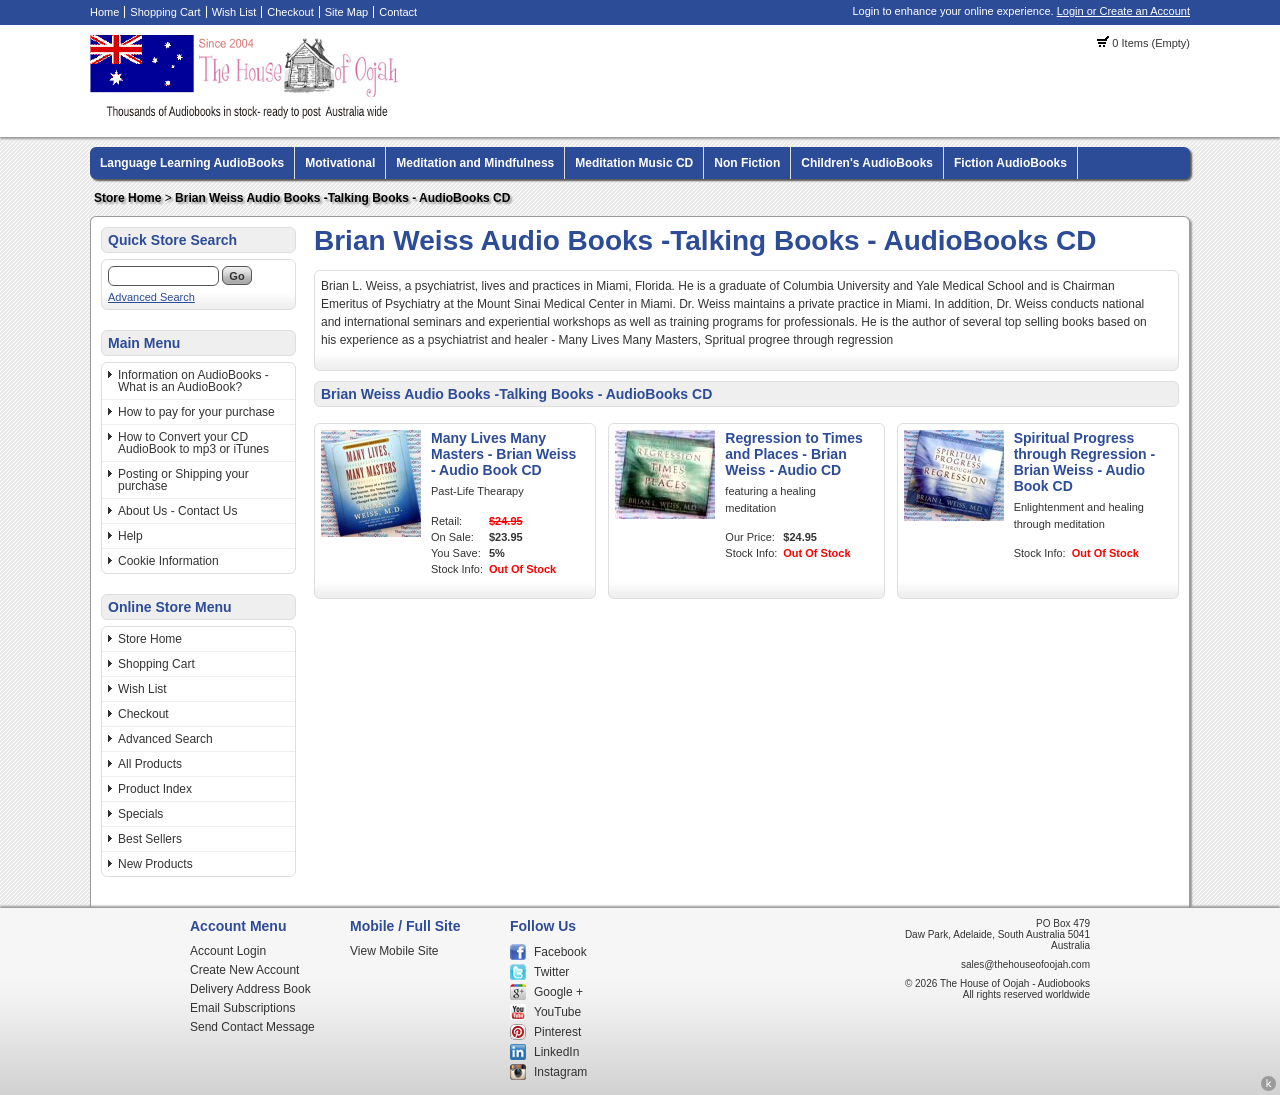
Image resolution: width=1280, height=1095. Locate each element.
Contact (398, 12)
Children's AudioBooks (867, 163)
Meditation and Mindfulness (475, 163)
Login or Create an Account (1123, 11)
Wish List (234, 12)
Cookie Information (168, 561)
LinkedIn (556, 1052)
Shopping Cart (165, 12)
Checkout (290, 12)
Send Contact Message (252, 1027)
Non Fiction (747, 163)
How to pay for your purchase (196, 412)
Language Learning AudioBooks (192, 163)
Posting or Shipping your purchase (183, 480)
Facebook (560, 952)
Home (104, 12)
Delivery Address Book (250, 989)
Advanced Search (151, 297)
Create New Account (244, 970)
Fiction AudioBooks (1010, 163)
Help (130, 536)
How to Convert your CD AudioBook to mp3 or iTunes (193, 443)
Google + (558, 992)
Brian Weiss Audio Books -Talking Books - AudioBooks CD (342, 198)
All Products (150, 764)
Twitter (551, 972)
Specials (140, 814)
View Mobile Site (394, 951)
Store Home (127, 198)
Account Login (228, 951)
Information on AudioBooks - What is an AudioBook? (193, 381)
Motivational (340, 163)
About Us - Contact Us (177, 511)
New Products (155, 864)
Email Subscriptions (242, 1008)
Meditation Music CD (634, 163)
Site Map (346, 12)
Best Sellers (150, 839)
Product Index (155, 789)
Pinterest (557, 1032)
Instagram (560, 1072)
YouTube (557, 1012)
